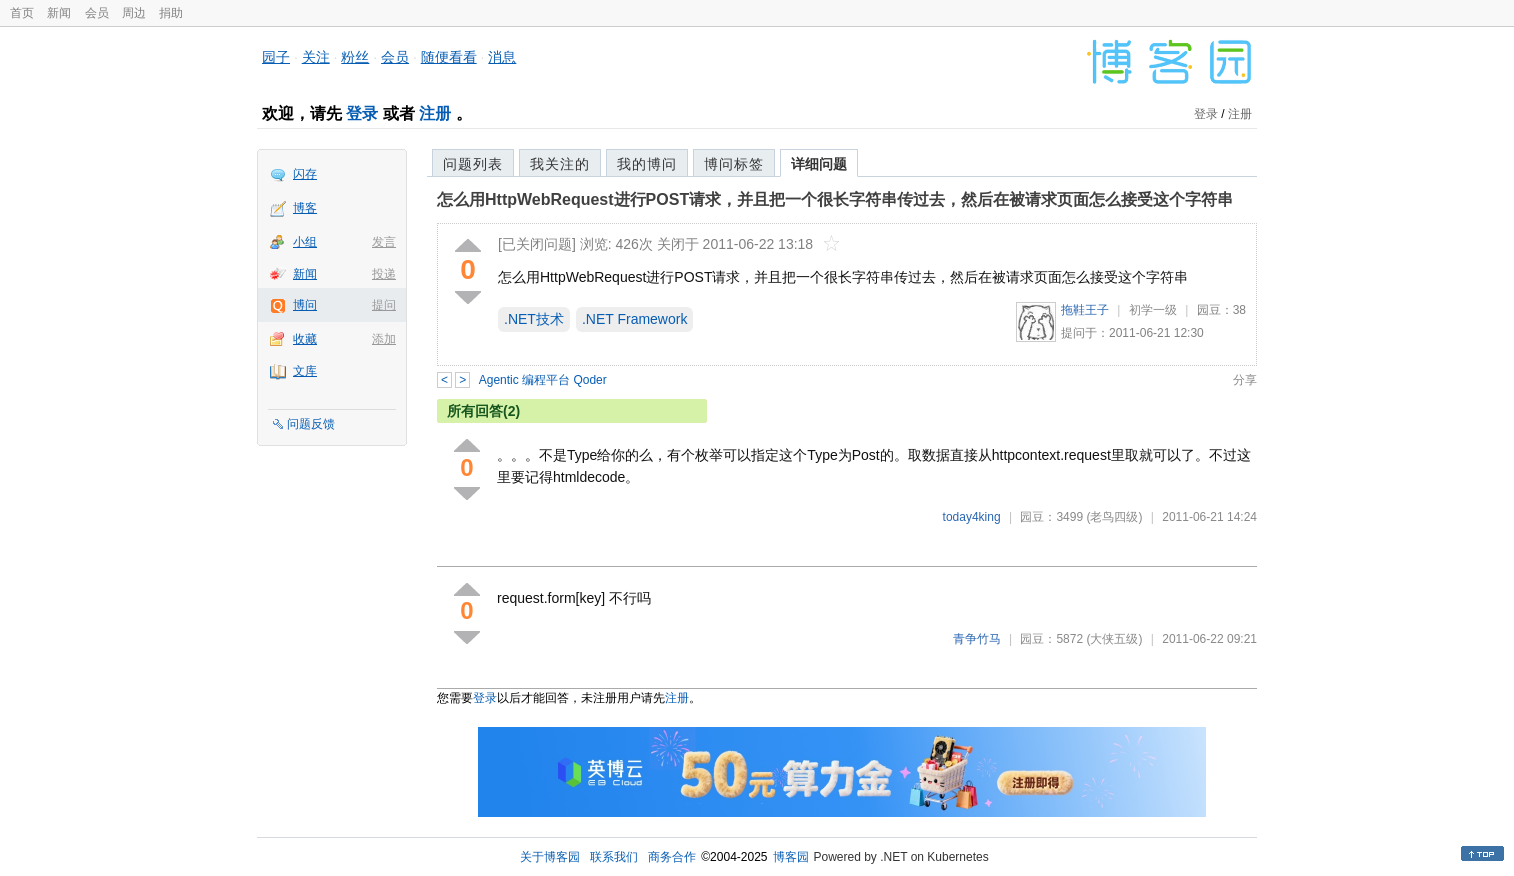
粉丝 (355, 57)
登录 (362, 113)
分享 (1245, 380)
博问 (305, 305)
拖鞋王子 (1085, 310)
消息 (502, 57)
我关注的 (560, 164)
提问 (384, 305)
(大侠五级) (1114, 639)
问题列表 (473, 164)
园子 (276, 57)
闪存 (305, 174)
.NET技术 (534, 319)
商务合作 (672, 857)
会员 (97, 13)
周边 (134, 13)
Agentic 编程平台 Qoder (543, 380)
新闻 (59, 13)
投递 (384, 274)
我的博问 (647, 164)
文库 (305, 371)
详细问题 (819, 164)
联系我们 (614, 857)
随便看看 (449, 57)
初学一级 (1153, 310)
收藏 (305, 339)
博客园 (791, 857)
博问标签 (734, 164)
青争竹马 (977, 639)
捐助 (171, 13)
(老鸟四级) (1114, 517)
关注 (316, 57)
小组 (305, 242)
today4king (972, 517)
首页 (22, 13)
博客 (305, 208)
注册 (435, 113)
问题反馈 (311, 424)
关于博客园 (550, 857)
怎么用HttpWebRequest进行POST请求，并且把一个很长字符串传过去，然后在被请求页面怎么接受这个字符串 (835, 199)
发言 (384, 242)
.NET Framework (635, 319)
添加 (384, 339)
